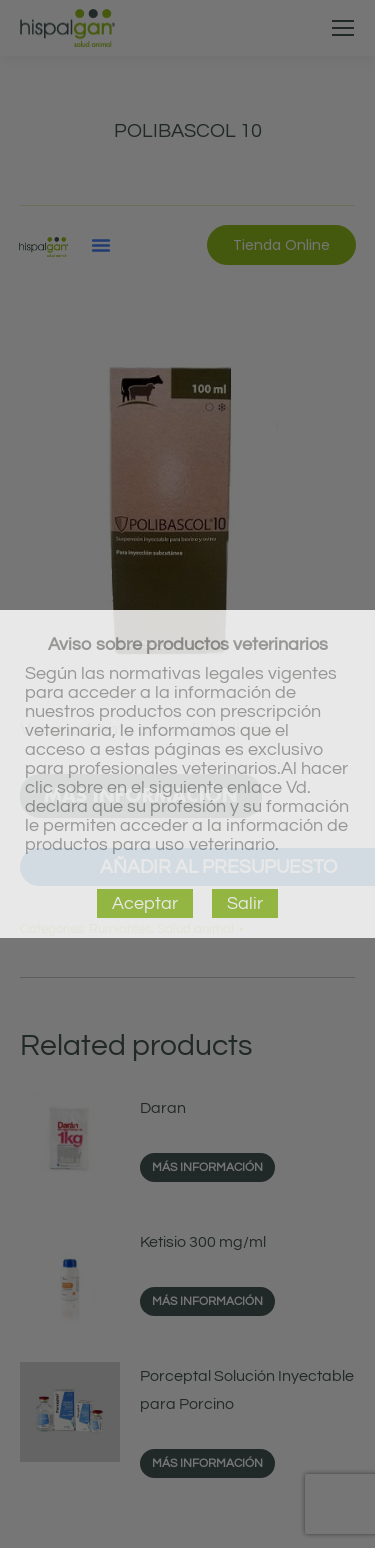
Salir (245, 903)
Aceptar (145, 903)
